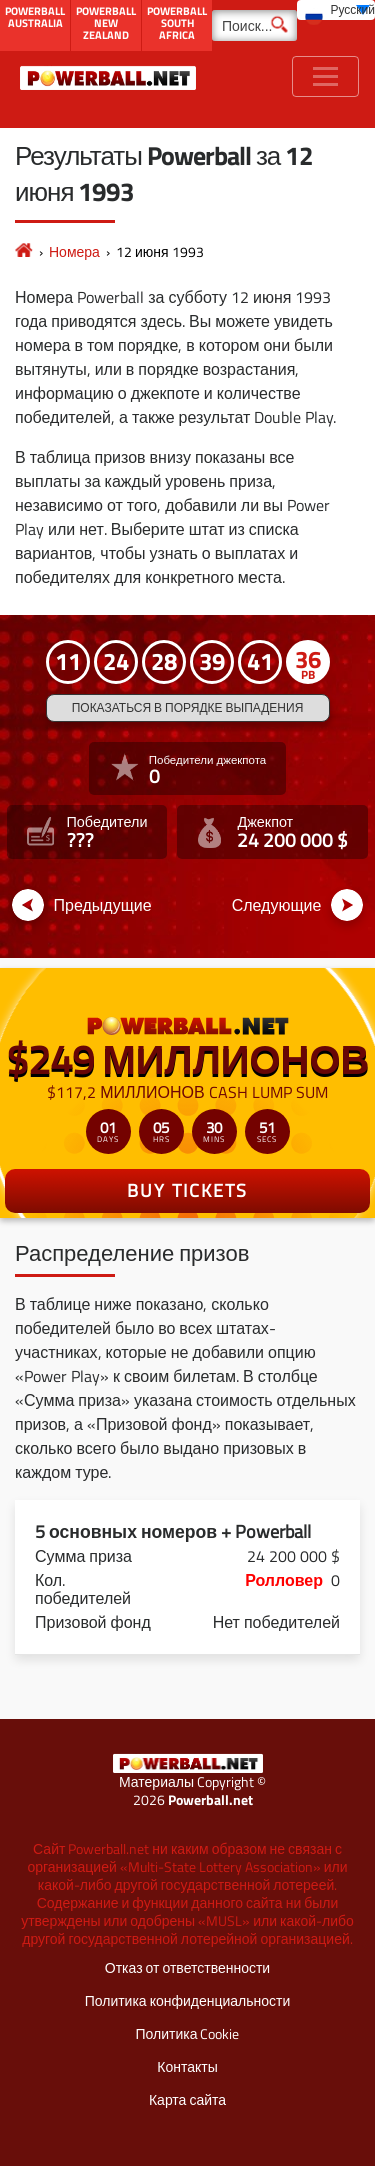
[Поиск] (254, 25)
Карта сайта (187, 2099)
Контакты (187, 2066)
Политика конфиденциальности (188, 2000)
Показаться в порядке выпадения (188, 707)
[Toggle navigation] (325, 76)
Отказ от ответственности (187, 1967)
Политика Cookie (188, 2033)
